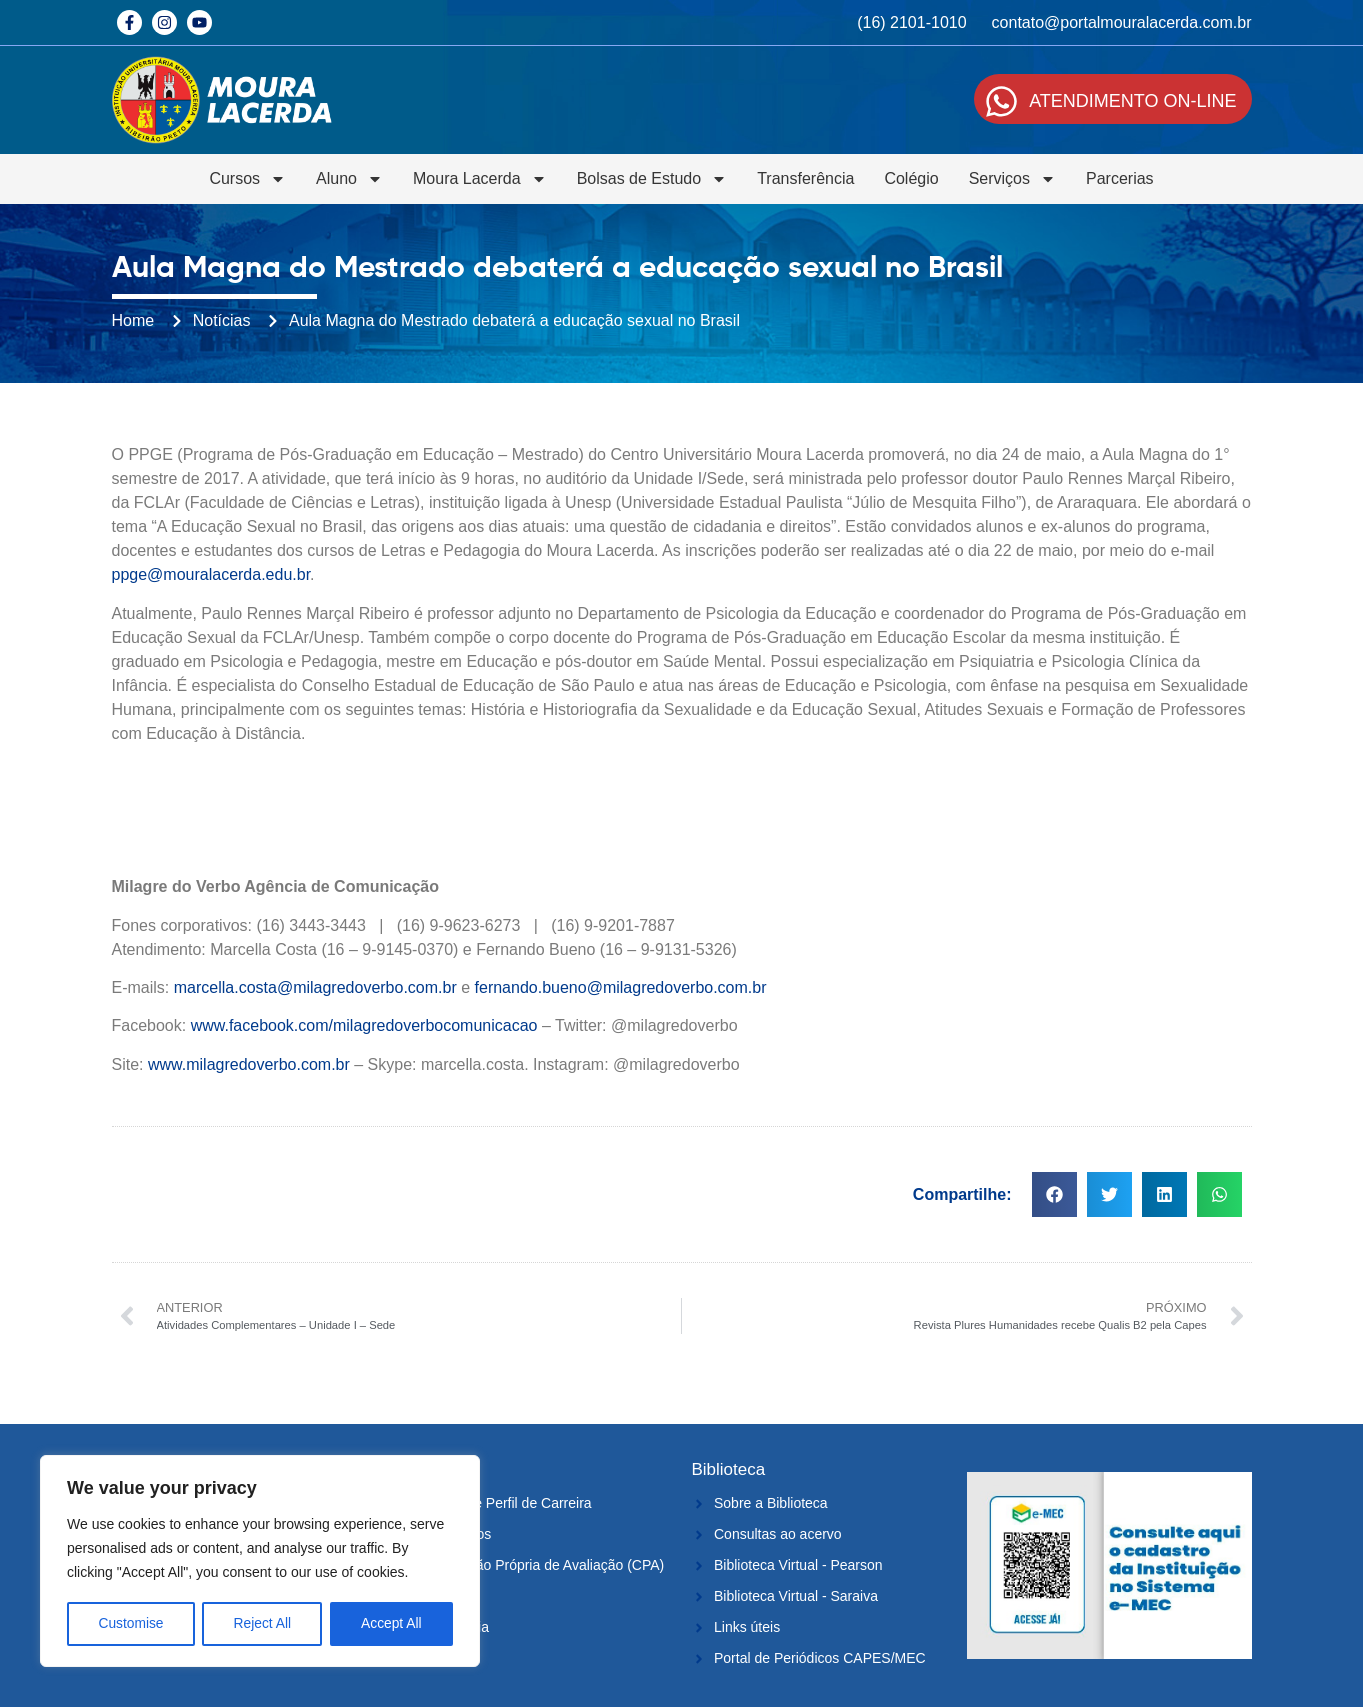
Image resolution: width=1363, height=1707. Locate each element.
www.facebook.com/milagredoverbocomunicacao (364, 1025)
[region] (260, 1562)
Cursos (247, 179)
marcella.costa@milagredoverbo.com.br (315, 987)
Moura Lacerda (480, 179)
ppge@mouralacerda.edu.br (211, 574)
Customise (131, 1624)
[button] (1054, 1194)
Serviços (1012, 179)
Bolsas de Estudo (652, 179)
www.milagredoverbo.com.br (249, 1064)
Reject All (262, 1624)
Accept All (391, 1624)
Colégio (911, 178)
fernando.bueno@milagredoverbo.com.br (621, 987)
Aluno (349, 179)
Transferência (805, 178)
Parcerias (1120, 178)
